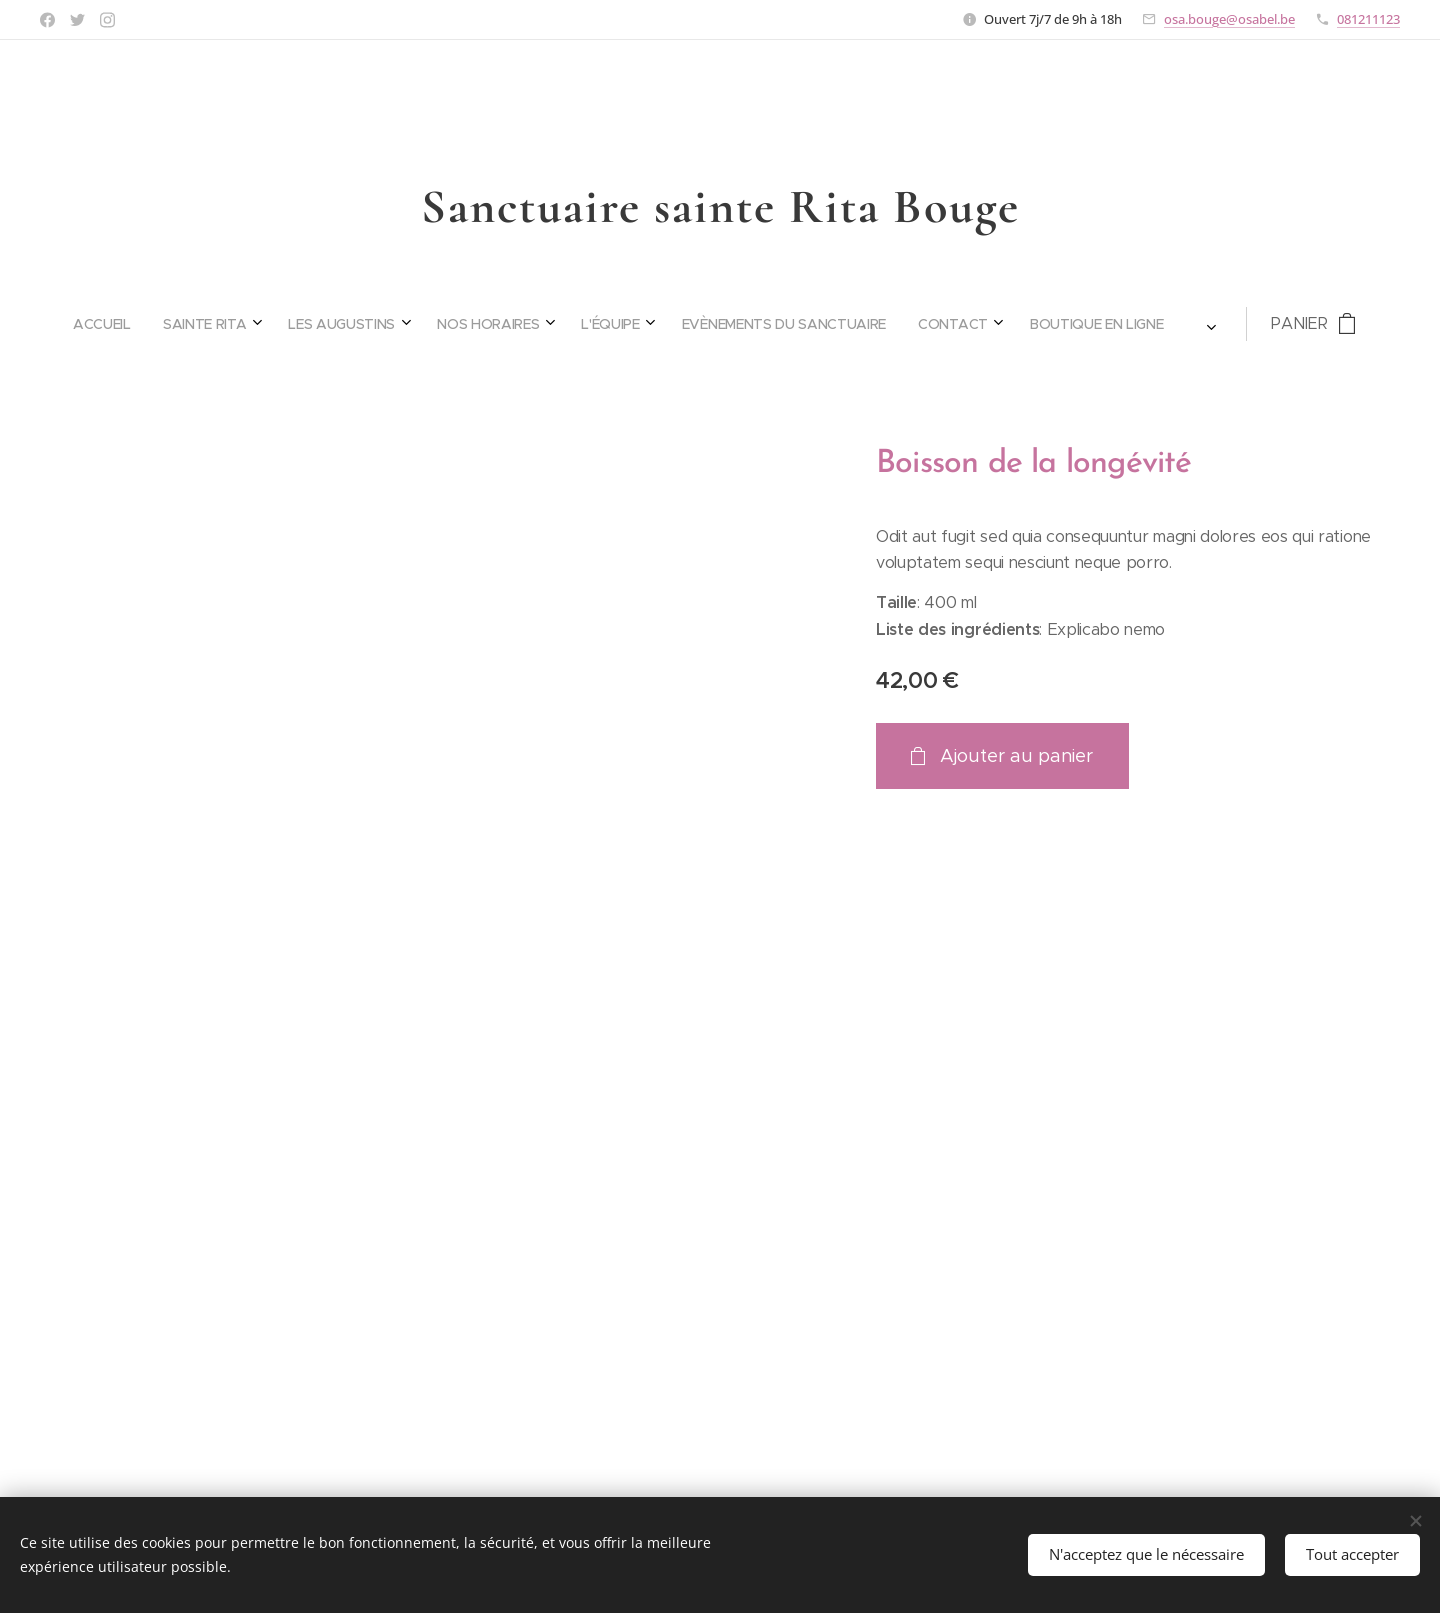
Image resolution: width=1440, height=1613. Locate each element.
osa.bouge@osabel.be (1229, 19)
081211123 (1368, 19)
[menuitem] (465, 324)
